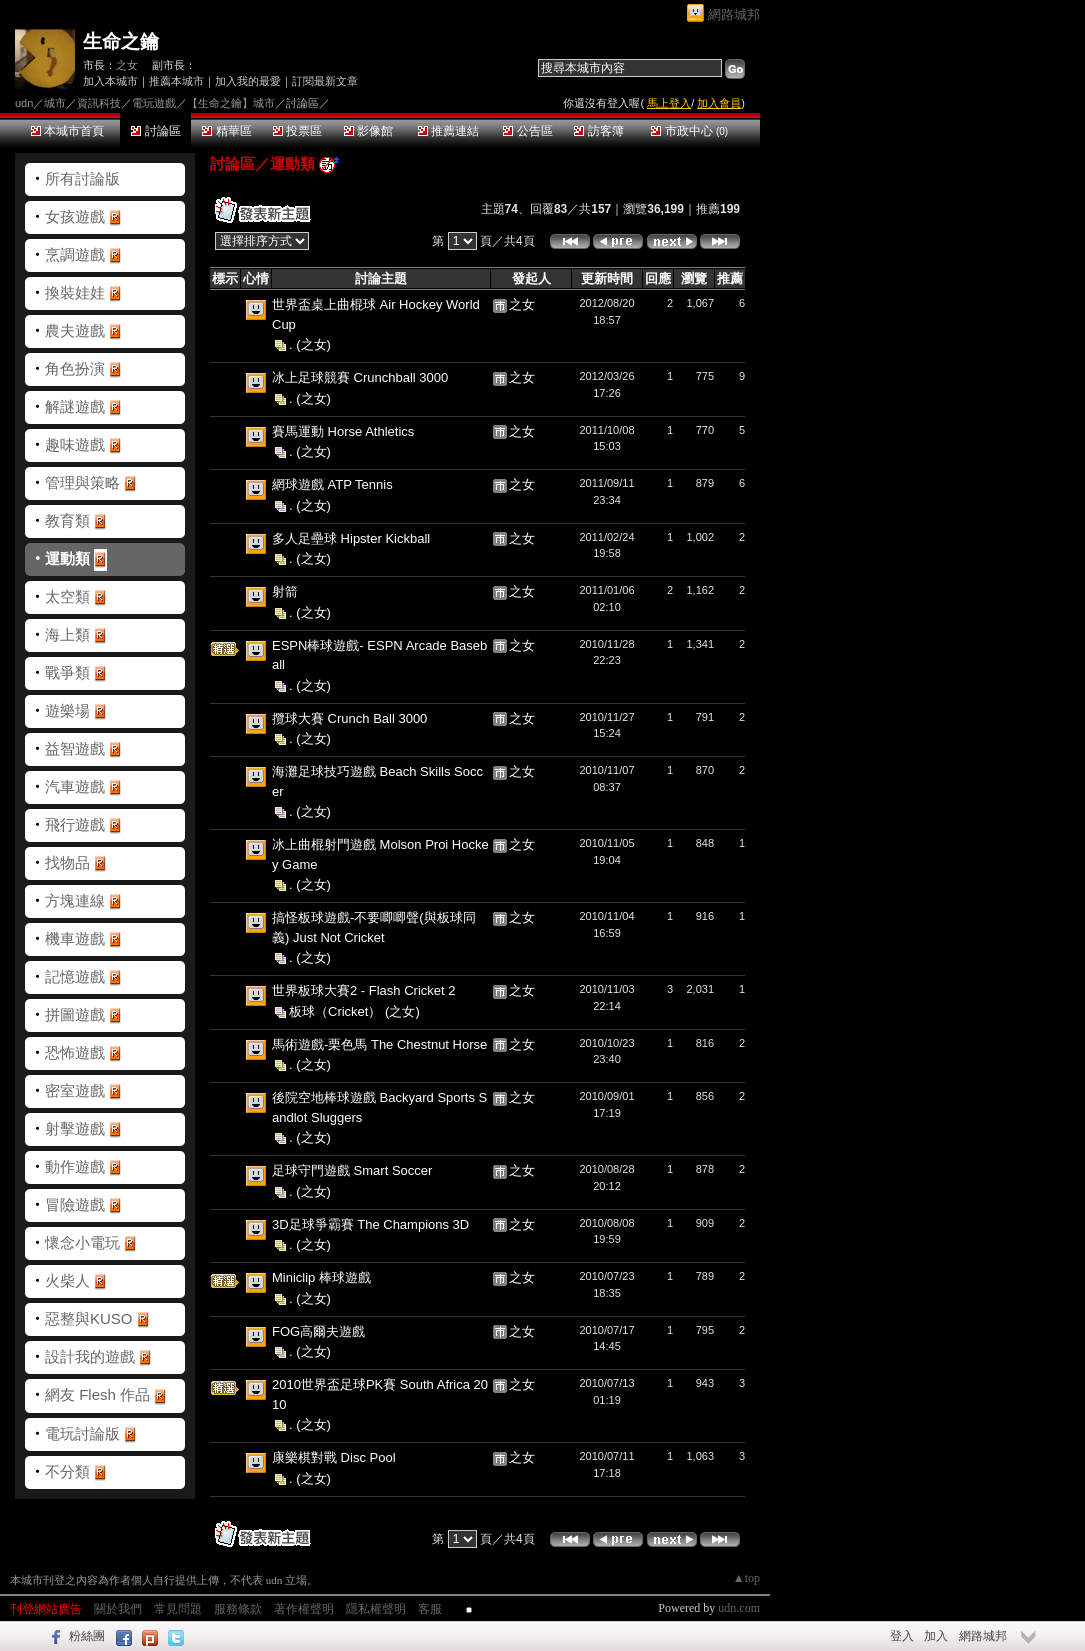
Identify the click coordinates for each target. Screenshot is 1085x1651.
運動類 (67, 558)
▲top (746, 1578)
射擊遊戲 (75, 1128)
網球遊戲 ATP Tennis (332, 484)
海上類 (67, 634)
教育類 (67, 520)
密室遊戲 (75, 1090)
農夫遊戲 (75, 330)
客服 (430, 1609)
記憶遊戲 (75, 976)
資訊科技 (99, 103)
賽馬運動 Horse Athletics (343, 431)
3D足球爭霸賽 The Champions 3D (370, 1224)
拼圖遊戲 (75, 1014)
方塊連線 (75, 900)
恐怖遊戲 (75, 1052)
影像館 (368, 131)
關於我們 (118, 1609)
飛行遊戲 (75, 824)
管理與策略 (82, 482)
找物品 (67, 862)
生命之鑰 (121, 41)
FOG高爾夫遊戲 (318, 1331)
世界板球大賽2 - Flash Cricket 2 (363, 990)
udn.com (739, 1608)
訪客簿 (598, 131)
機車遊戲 (75, 938)
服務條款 (238, 1609)
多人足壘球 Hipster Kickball (351, 538)
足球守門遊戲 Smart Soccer (352, 1170)
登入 (902, 1636)
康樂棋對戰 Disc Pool (334, 1457)
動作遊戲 (75, 1166)
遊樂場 (67, 710)
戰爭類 (67, 672)
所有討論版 (82, 178)
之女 (127, 65)
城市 (55, 103)
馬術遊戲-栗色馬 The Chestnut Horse (379, 1044)
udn (24, 103)
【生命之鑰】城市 (231, 103)
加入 (936, 1636)
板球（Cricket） (337, 1010)
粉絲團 (87, 1636)
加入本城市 (110, 81)
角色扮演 (75, 368)
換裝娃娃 (75, 292)
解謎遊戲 (75, 406)
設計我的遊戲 (90, 1356)
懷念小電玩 (82, 1242)
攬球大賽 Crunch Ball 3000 (349, 718)
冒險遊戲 (75, 1204)
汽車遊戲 (75, 786)
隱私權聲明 (376, 1609)
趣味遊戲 (75, 444)
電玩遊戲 (154, 103)
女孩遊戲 (75, 216)
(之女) (313, 344)
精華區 (226, 131)
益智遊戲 (75, 748)
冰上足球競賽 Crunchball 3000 (360, 377)
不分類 (67, 1471)
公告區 (527, 131)
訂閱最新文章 (325, 81)
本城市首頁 (67, 131)
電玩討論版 (82, 1433)
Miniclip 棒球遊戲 (321, 1277)
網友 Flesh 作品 (97, 1394)
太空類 (67, 596)
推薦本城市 (176, 81)
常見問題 (178, 1609)
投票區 (297, 131)
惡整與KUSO (89, 1318)
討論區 (155, 131)
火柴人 (67, 1280)
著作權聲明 (304, 1609)
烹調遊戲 (75, 254)
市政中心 (689, 131)
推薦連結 (448, 131)
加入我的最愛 (248, 81)
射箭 (285, 591)
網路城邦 (734, 14)
